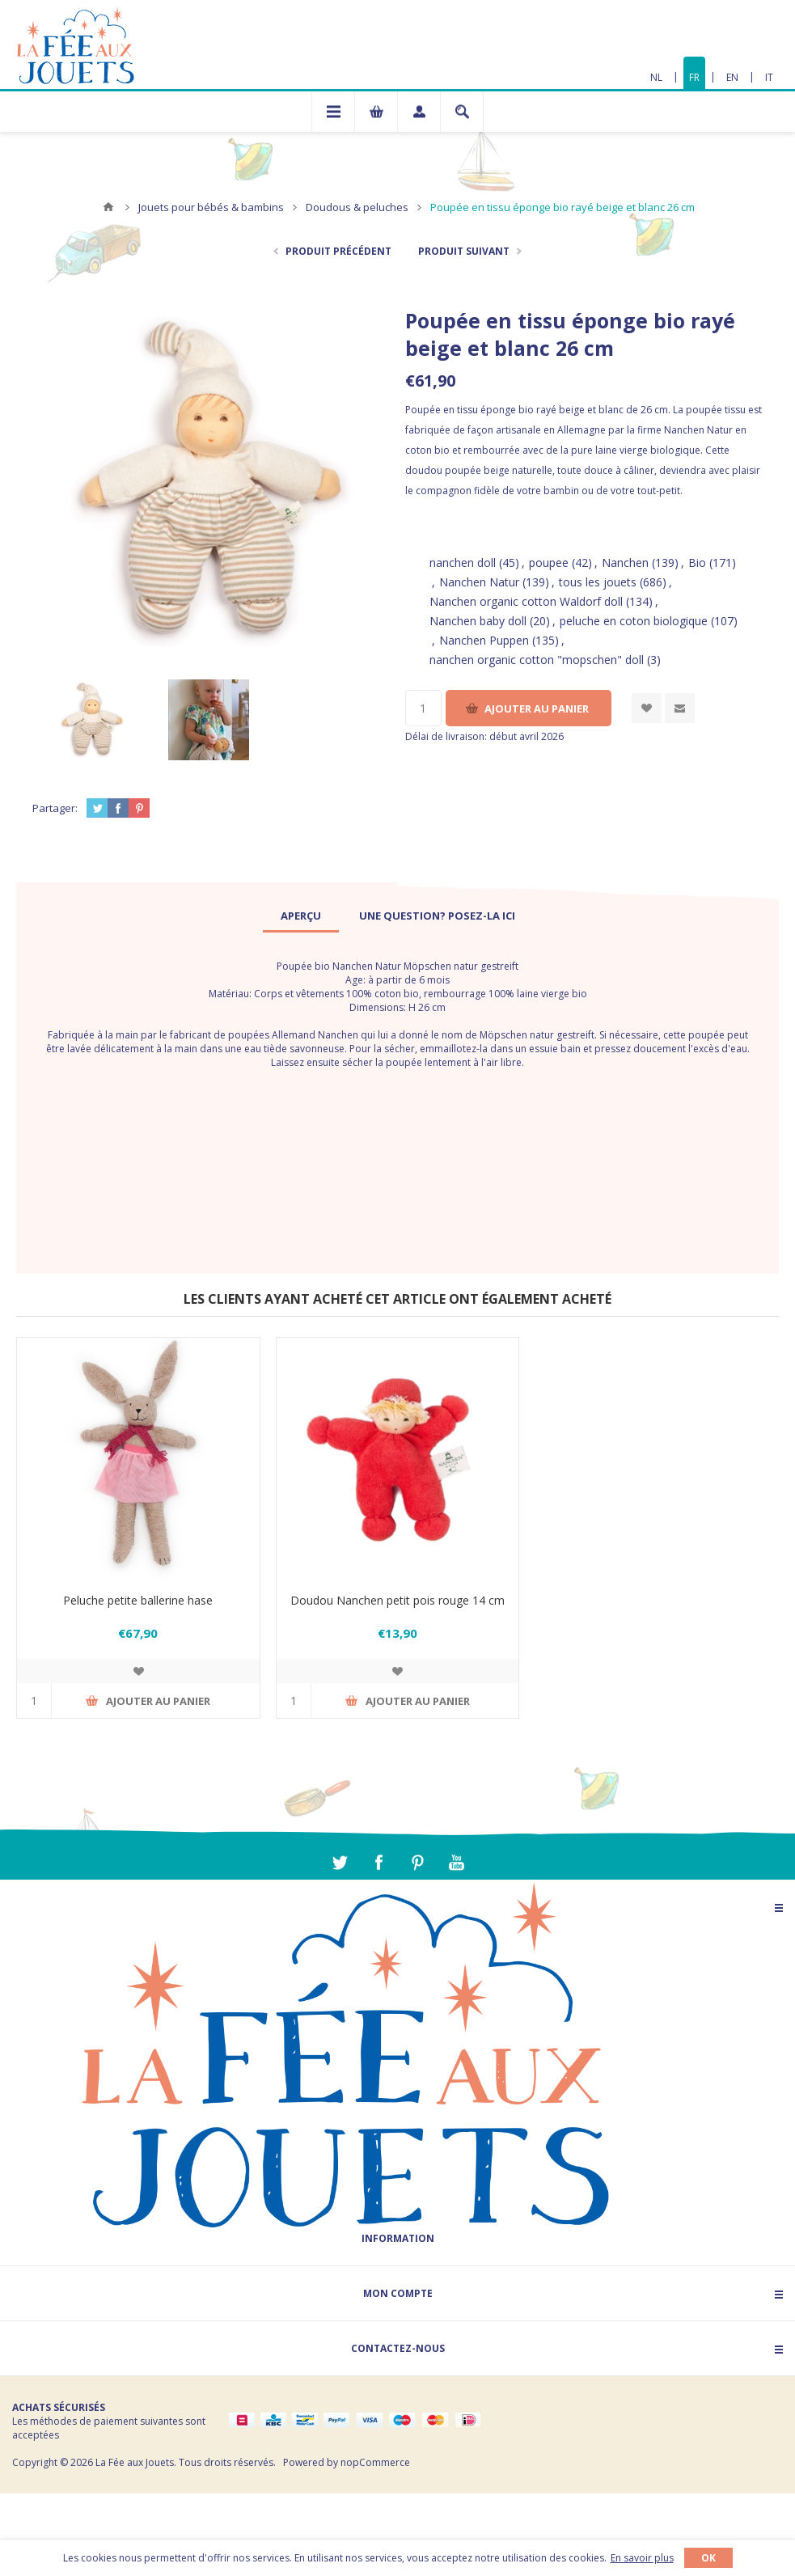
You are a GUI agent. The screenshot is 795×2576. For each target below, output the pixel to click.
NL (656, 77)
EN (732, 77)
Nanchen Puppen (484, 640)
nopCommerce (375, 2462)
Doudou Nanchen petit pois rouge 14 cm (397, 1600)
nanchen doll (462, 562)
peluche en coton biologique (634, 620)
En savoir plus (642, 2558)
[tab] (301, 916)
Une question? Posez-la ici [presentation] (437, 915)
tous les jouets (597, 582)
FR (694, 77)
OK (708, 2558)
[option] (91, 719)
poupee (549, 562)
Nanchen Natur (479, 582)
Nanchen (625, 562)
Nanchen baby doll (477, 620)
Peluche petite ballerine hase (138, 1600)
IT (769, 77)
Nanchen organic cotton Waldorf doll (526, 601)
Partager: (55, 808)
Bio (697, 562)
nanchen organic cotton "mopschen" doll (536, 659)
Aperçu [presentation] (301, 915)
